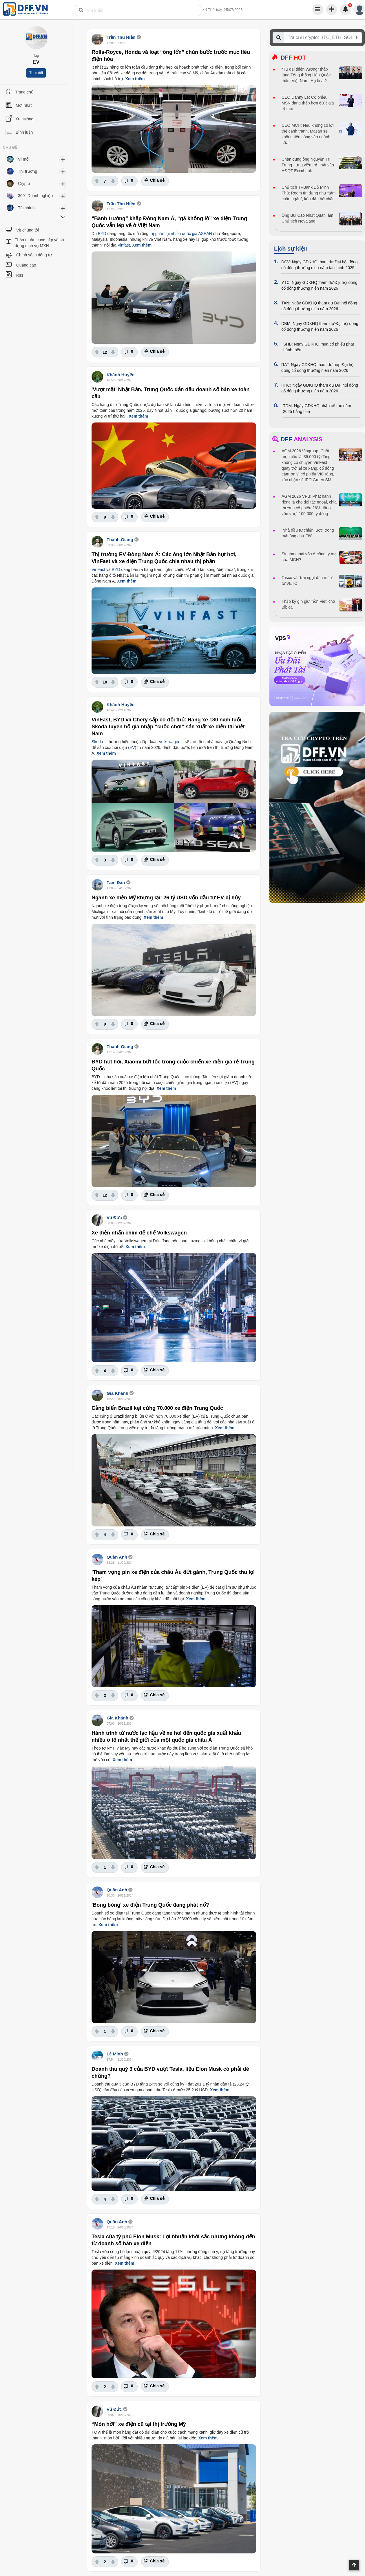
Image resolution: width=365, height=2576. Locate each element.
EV (132, 747)
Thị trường (27, 171)
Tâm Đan (116, 882)
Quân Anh (117, 1557)
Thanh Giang (120, 539)
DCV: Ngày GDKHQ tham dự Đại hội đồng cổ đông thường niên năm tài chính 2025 (319, 265)
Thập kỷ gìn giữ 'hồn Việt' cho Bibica (308, 604)
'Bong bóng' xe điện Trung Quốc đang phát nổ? (150, 1905)
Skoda (97, 741)
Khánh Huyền (120, 374)
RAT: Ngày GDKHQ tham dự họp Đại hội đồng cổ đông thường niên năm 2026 (317, 367)
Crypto (24, 183)
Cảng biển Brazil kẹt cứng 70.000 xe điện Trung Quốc (157, 1408)
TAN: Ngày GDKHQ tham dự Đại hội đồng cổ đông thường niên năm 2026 (319, 306)
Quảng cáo (26, 265)
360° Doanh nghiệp (35, 195)
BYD (102, 233)
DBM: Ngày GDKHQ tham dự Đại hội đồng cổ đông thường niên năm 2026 (319, 326)
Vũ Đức (114, 1217)
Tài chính (26, 207)
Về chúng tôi (27, 230)
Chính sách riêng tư (34, 255)
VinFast (98, 569)
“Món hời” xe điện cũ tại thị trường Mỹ (139, 2424)
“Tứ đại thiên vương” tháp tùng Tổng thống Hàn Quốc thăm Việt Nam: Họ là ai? (306, 75)
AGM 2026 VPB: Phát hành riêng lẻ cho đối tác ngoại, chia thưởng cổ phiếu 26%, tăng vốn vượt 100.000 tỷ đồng (309, 505)
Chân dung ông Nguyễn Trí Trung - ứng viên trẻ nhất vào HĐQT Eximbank (308, 165)
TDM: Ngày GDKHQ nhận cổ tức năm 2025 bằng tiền (317, 408)
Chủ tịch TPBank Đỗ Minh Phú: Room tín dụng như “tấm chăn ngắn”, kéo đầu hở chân (308, 193)
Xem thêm (135, 78)
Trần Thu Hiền (121, 37)
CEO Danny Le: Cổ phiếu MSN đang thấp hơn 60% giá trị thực (308, 103)
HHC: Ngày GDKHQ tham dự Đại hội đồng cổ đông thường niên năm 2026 (319, 388)
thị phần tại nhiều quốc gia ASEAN (180, 233)
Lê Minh (115, 2053)
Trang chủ (24, 92)
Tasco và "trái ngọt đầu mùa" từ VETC (307, 580)
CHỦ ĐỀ (10, 148)
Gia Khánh (117, 1393)
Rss (19, 275)
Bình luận (24, 132)
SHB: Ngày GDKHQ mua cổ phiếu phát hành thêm (318, 347)
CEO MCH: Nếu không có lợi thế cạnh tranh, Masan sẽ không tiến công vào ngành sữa (308, 134)
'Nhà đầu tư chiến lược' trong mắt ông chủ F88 (308, 533)
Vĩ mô (23, 159)
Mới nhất (24, 105)
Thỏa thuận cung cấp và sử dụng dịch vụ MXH (39, 243)
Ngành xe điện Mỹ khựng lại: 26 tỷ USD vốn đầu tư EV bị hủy (166, 898)
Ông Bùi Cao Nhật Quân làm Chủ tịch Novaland (307, 218)
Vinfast (124, 245)
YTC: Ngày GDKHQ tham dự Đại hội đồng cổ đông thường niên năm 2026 (319, 285)
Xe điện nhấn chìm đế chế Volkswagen (139, 1233)
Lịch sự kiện (291, 248)
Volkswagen (169, 741)
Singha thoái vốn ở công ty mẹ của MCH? (309, 557)
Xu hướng (24, 119)
